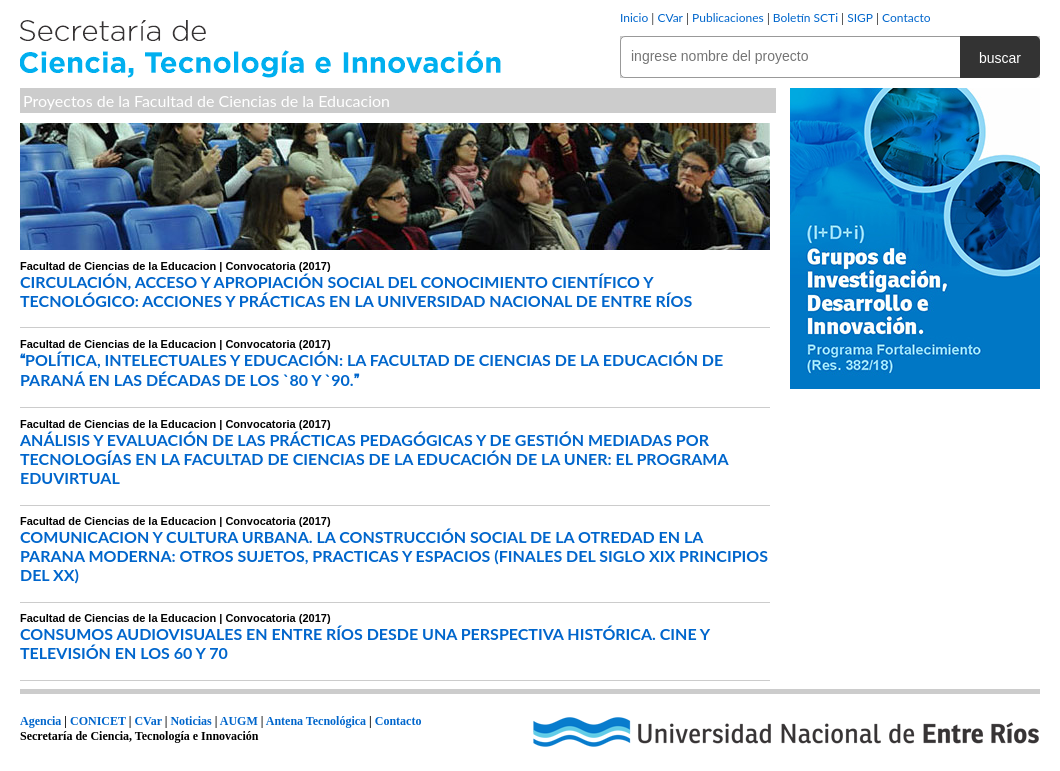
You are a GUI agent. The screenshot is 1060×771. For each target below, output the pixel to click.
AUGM (239, 721)
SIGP (860, 17)
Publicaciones (728, 17)
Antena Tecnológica (316, 721)
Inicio (634, 17)
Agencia (40, 721)
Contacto (906, 17)
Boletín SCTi (805, 17)
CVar (670, 17)
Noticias (190, 721)
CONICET (98, 721)
